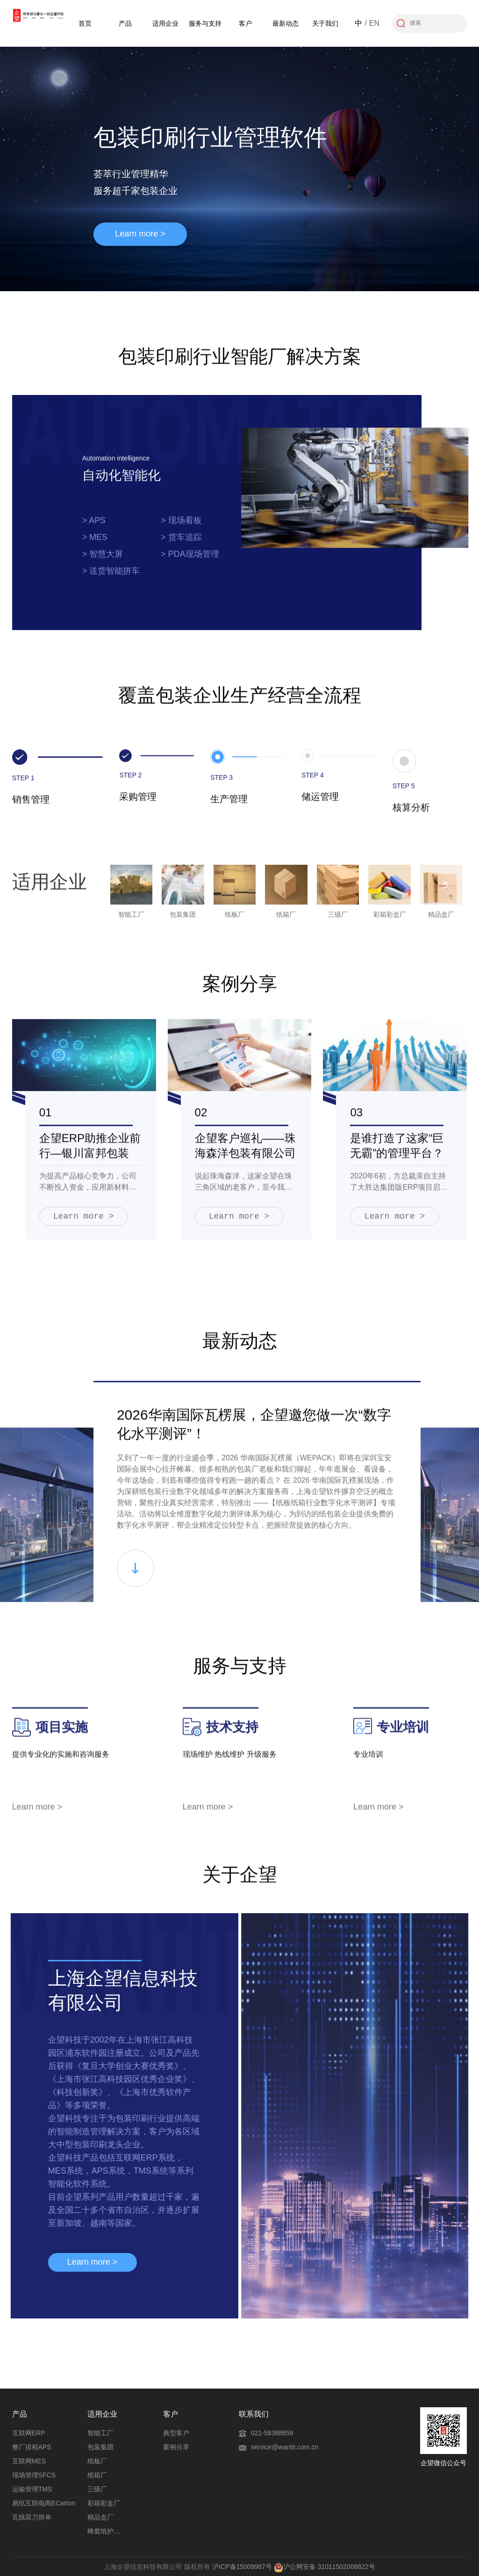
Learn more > (140, 234)
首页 (85, 23)
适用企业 (165, 23)
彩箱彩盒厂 (103, 2503)
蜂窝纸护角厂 (106, 2531)
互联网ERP (28, 2433)
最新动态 (285, 23)
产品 (125, 23)
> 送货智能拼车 (111, 578)
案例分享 (176, 2447)
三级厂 (97, 2489)
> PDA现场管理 (190, 561)
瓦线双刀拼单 (31, 2517)
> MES (95, 544)
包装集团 (100, 2447)
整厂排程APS (31, 2447)
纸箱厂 (97, 2475)
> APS (94, 527)
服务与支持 (205, 23)
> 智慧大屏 (102, 561)
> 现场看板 (181, 527)
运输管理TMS (32, 2489)
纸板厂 (97, 2461)
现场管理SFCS (34, 2475)
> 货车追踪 (181, 544)
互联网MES (29, 2461)
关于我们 (325, 23)
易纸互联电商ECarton (43, 2503)
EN (374, 23)
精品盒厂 (100, 2517)
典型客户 (176, 2433)
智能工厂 (100, 2433)
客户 (245, 23)
